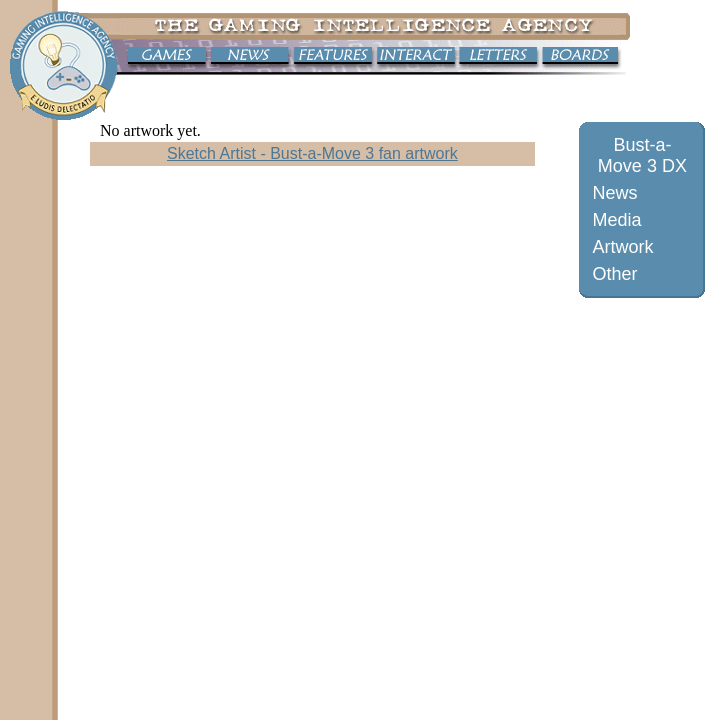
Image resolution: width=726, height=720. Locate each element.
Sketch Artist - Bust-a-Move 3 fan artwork (312, 153)
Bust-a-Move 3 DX (642, 155)
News (614, 193)
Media (616, 220)
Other (614, 274)
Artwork (622, 247)
